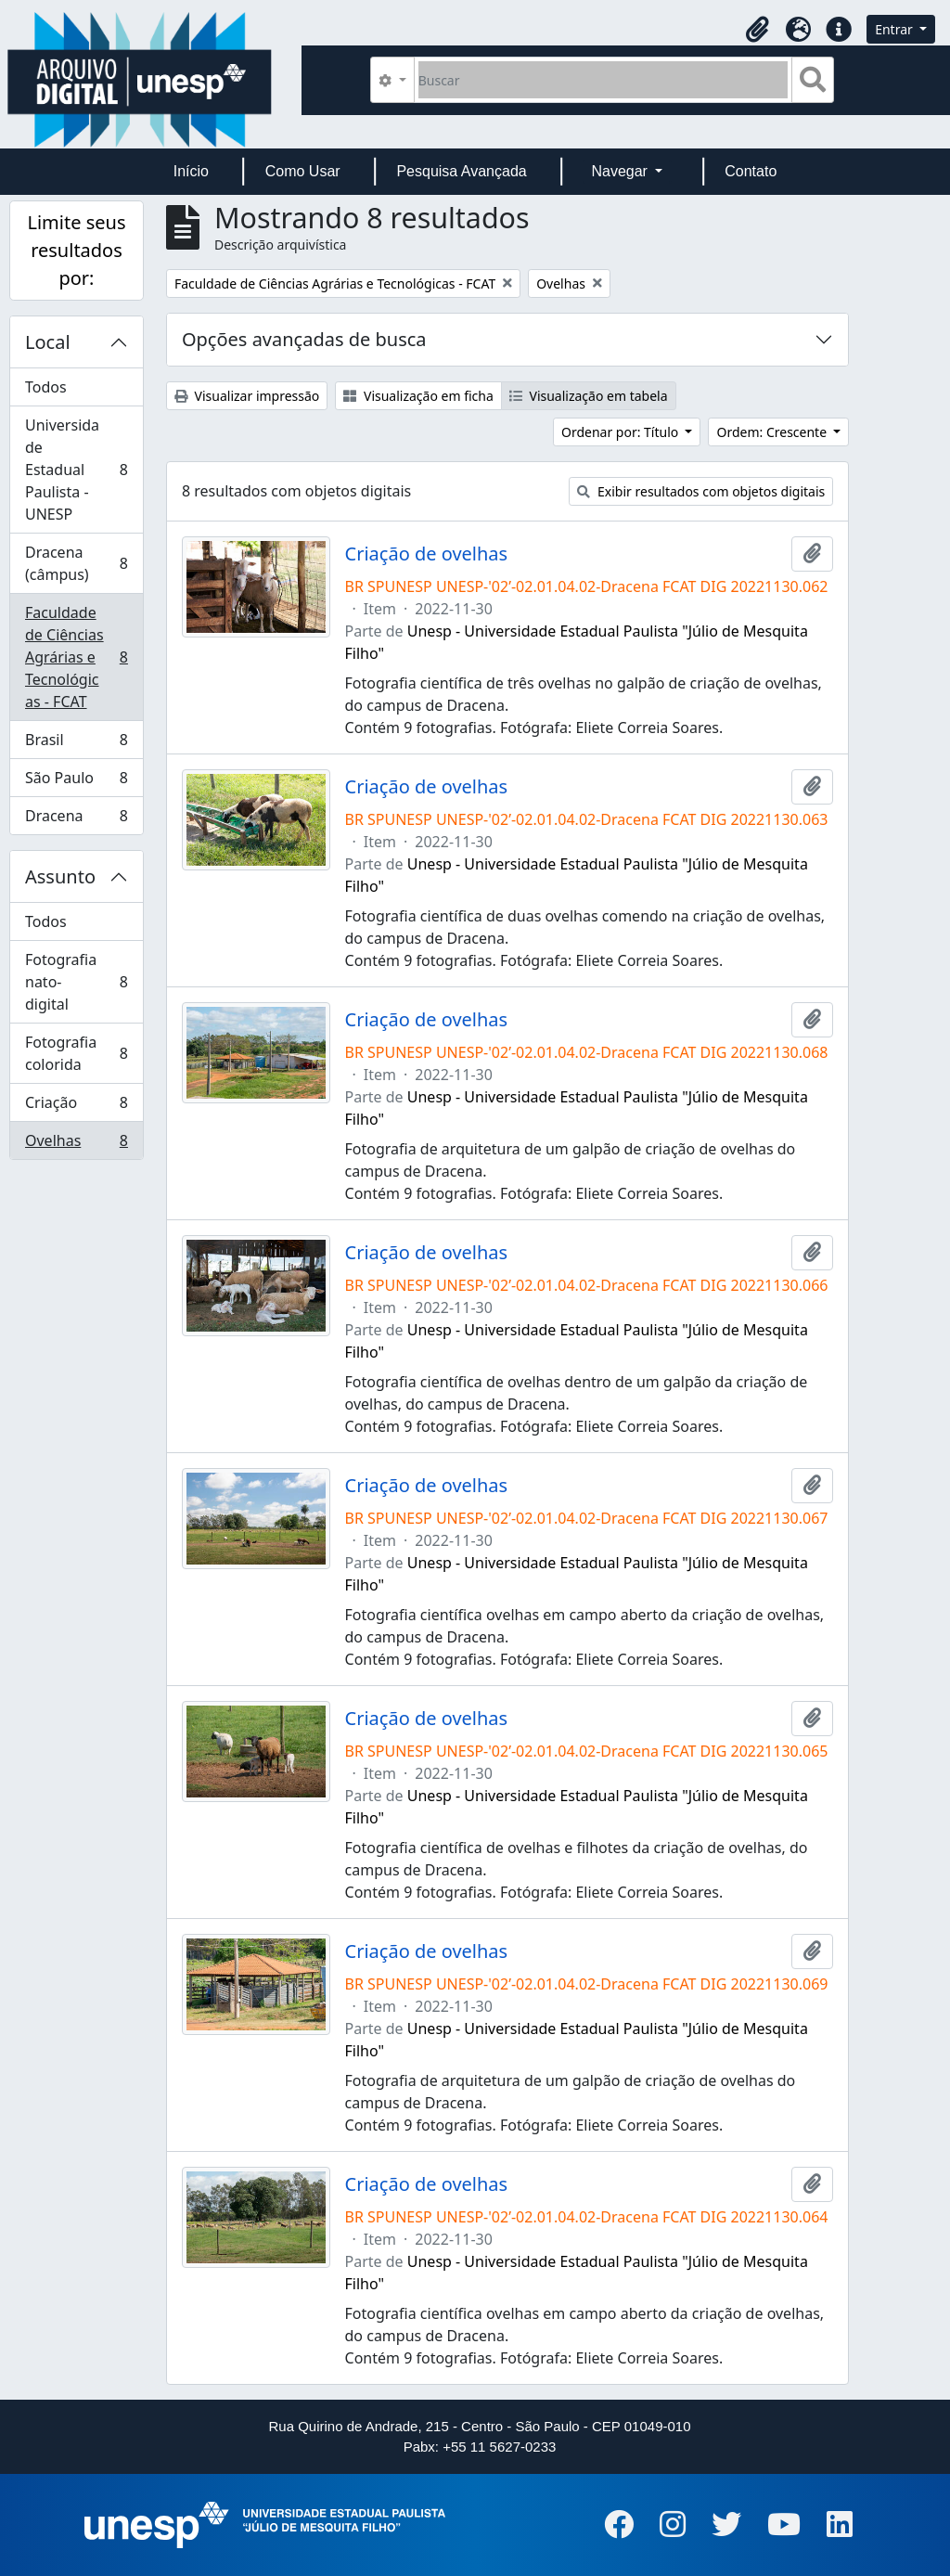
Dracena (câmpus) (76, 563)
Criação (76, 1106)
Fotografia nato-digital (76, 981)
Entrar (895, 29)
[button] (757, 29)
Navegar (621, 171)
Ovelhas (76, 1144)
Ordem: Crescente (772, 432)
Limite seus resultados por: (76, 250)
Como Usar (302, 171)
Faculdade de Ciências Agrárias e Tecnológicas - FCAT (76, 657)
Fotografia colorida (76, 1053)
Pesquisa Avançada (461, 171)
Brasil (76, 743)
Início (191, 171)
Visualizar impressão (246, 396)
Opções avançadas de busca (304, 339)
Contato (751, 171)
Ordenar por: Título (621, 432)
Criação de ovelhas (426, 554)
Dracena (76, 819)
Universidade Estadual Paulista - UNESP (76, 469)
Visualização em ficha (418, 396)
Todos (46, 387)
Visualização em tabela (588, 396)
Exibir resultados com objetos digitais (701, 491)
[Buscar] (603, 80)
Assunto (60, 876)
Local (48, 341)
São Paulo (76, 781)
